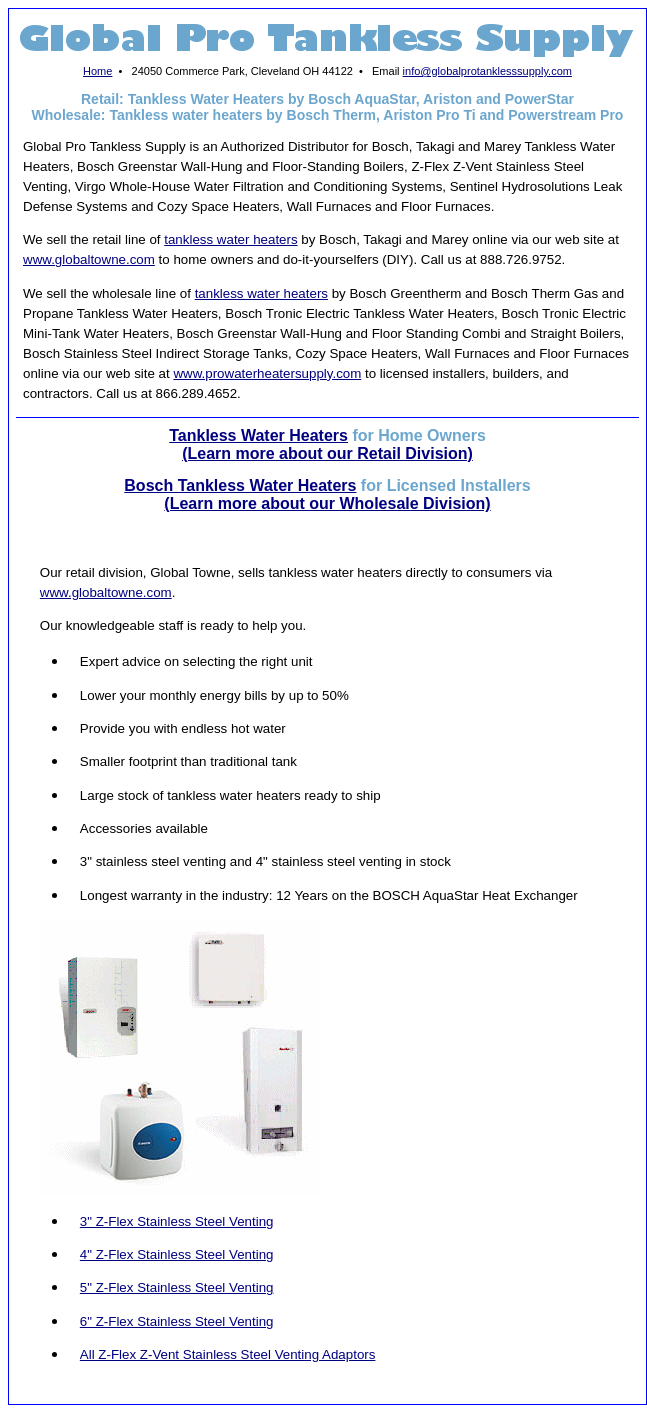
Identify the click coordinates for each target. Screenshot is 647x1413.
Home (97, 71)
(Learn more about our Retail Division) (327, 453)
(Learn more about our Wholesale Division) (327, 503)
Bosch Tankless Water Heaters (240, 485)
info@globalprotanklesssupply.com (487, 71)
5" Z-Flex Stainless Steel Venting (177, 1287)
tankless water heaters (230, 239)
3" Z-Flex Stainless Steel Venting (177, 1221)
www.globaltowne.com (89, 259)
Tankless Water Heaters (258, 435)
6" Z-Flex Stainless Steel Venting (177, 1321)
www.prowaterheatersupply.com (267, 373)
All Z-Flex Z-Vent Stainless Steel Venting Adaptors (228, 1354)
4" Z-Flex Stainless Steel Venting (177, 1254)
